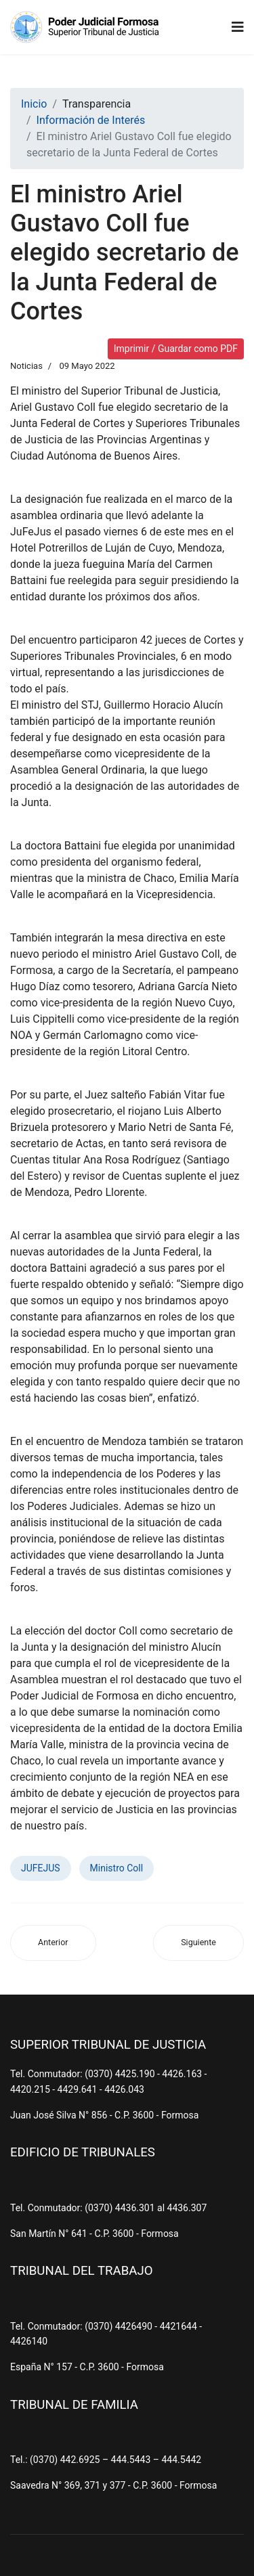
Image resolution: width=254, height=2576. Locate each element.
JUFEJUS (40, 1868)
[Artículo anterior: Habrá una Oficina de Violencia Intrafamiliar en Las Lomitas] (53, 1943)
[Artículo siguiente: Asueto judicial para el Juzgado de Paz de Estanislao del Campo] (198, 1943)
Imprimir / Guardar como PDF (176, 348)
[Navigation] (238, 27)
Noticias (26, 366)
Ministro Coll (117, 1868)
